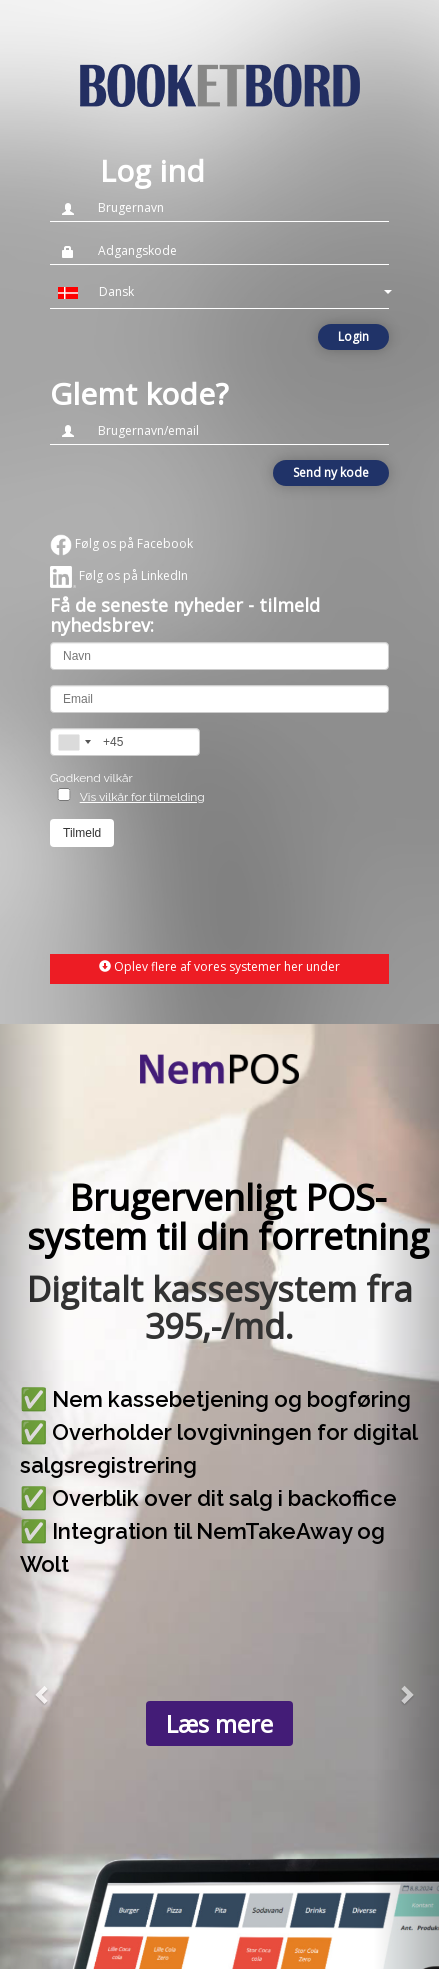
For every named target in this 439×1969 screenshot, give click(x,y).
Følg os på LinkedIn (119, 575)
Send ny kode (331, 472)
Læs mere (219, 1723)
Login (353, 336)
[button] (219, 292)
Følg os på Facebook (121, 543)
